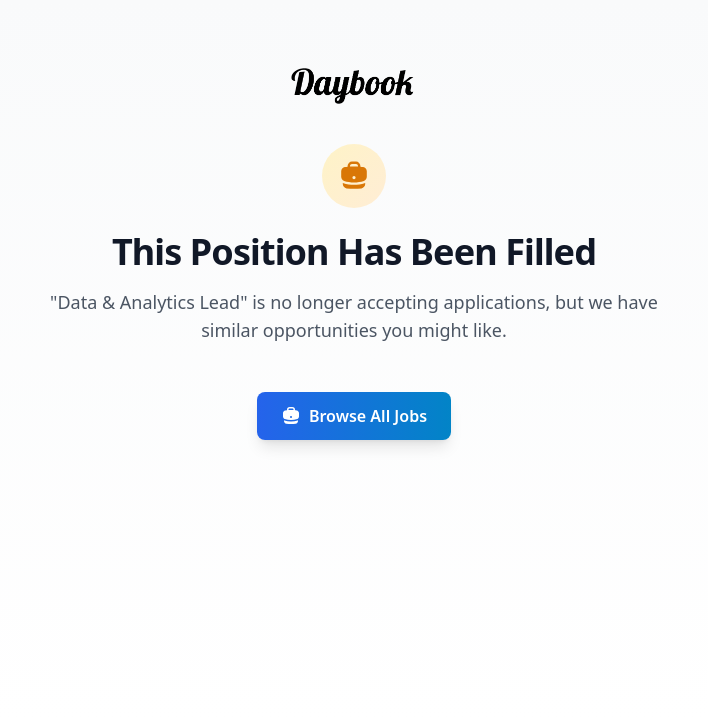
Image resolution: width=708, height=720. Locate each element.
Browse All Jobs (354, 416)
